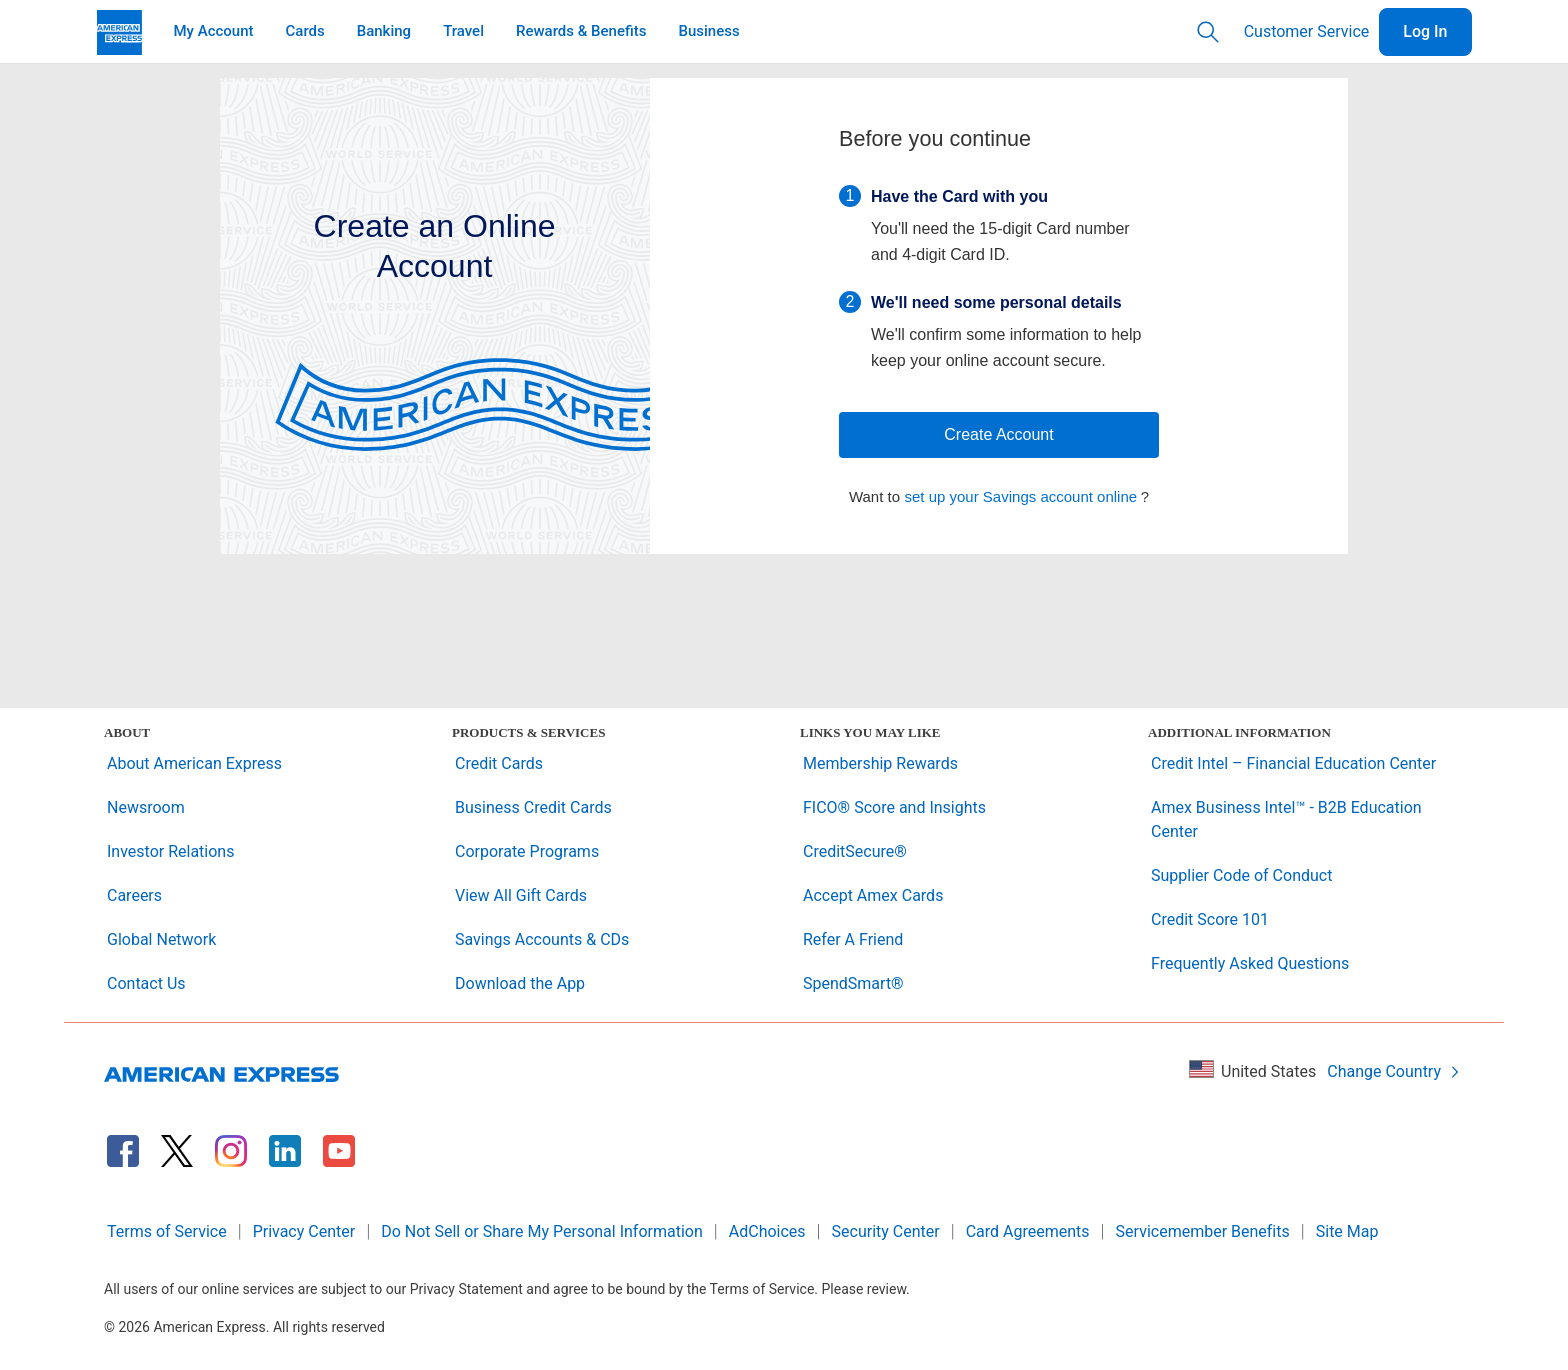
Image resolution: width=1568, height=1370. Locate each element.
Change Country (1394, 1071)
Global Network (161, 939)
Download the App (520, 983)
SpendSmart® (853, 983)
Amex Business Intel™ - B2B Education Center (1286, 819)
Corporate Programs (527, 851)
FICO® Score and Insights (894, 807)
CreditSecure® (855, 851)
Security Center (886, 1231)
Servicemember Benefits (1203, 1231)
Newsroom (146, 807)
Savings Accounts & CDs (542, 939)
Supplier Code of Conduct (1241, 875)
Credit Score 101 (1210, 919)
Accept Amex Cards (873, 895)
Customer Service (1307, 31)
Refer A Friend (853, 939)
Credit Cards (499, 763)
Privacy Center (304, 1231)
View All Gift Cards (521, 895)
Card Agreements (1028, 1231)
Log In (1425, 31)
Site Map (1347, 1231)
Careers (134, 895)
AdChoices (767, 1231)
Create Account (998, 434)
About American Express (194, 763)
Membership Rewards (880, 763)
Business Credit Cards (533, 807)
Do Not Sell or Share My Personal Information (542, 1231)
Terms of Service (167, 1231)
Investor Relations (170, 851)
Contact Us (146, 983)
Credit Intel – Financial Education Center (1293, 763)
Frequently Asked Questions (1250, 963)
